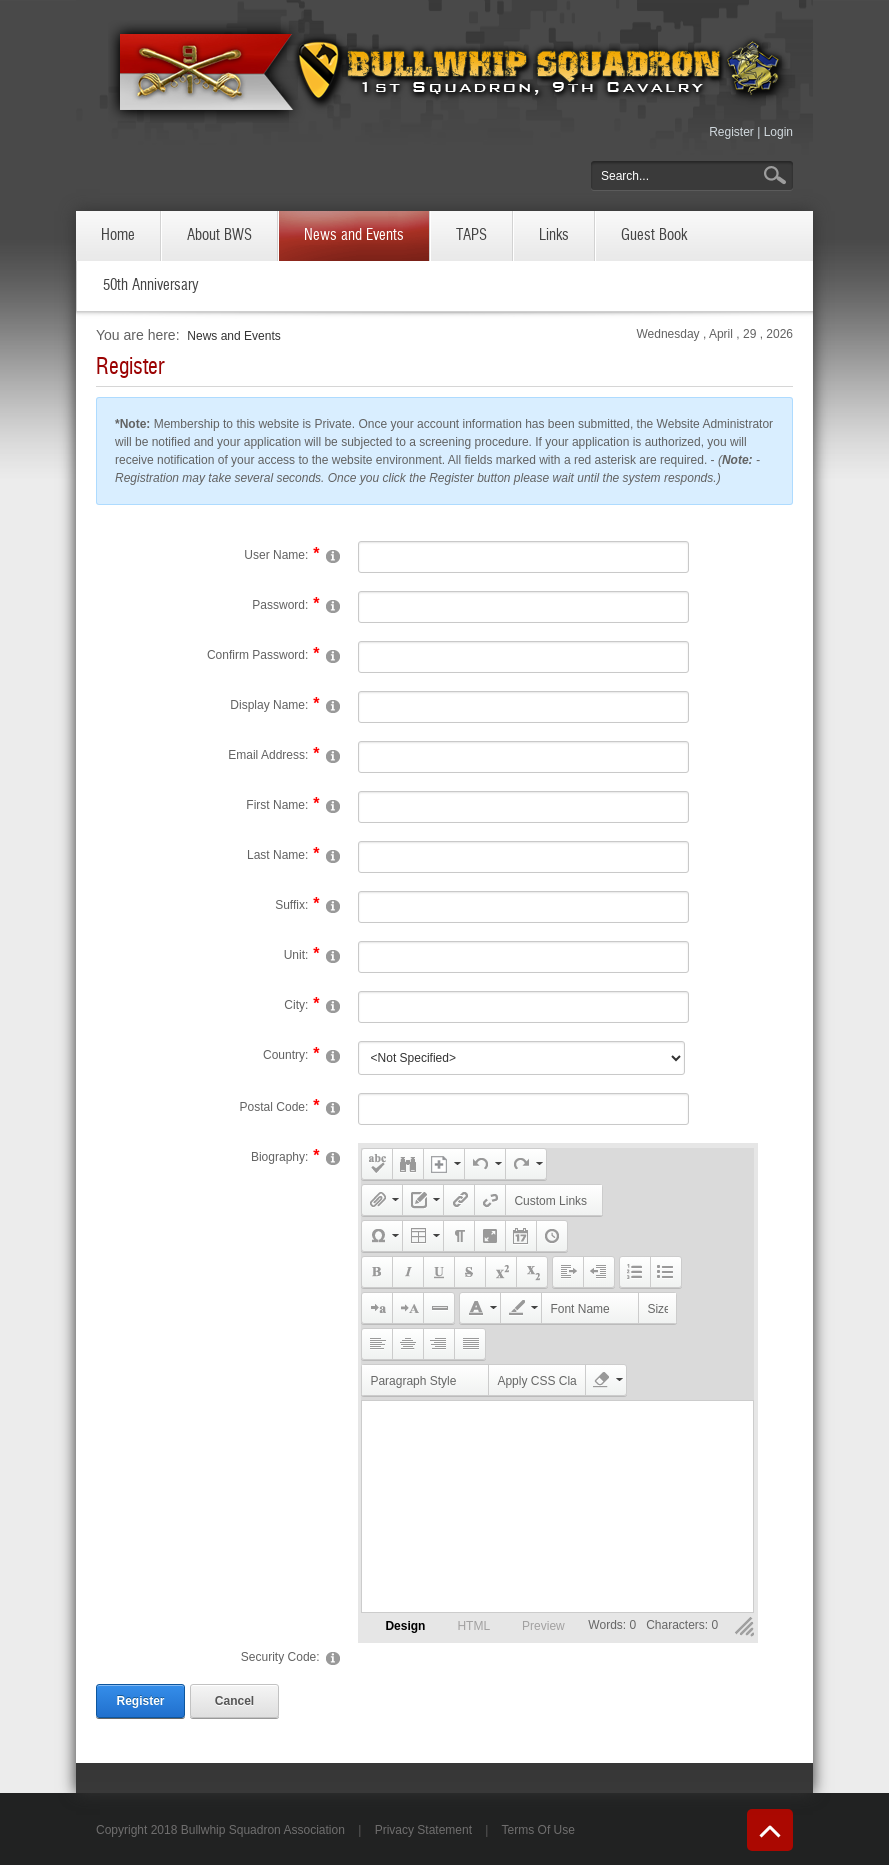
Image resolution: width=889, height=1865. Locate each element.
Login (778, 132)
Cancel (234, 1701)
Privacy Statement (423, 1830)
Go (777, 175)
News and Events (233, 336)
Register (731, 132)
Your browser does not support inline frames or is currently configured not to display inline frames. (557, 1506)
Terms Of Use (538, 1830)
